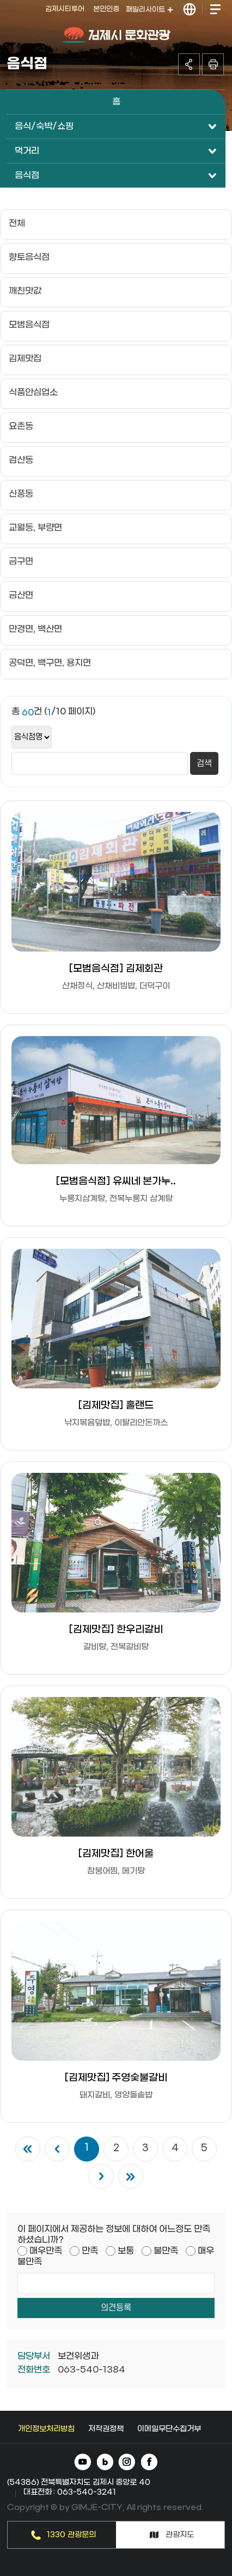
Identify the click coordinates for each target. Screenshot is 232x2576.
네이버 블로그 (105, 2462)
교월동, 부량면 (35, 527)
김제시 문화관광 (116, 35)
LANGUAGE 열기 (190, 9)
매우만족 (45, 2251)
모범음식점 (29, 325)
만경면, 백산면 (35, 629)
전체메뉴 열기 (215, 9)
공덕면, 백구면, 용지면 (50, 663)
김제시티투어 (64, 9)
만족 (90, 2251)
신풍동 (21, 494)
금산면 (21, 595)
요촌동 (21, 426)
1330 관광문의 (71, 2534)
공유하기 (189, 64)
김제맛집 (25, 358)
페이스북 (148, 2462)
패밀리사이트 (149, 9)
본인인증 (106, 9)
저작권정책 (106, 2429)
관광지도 (180, 2534)
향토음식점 (29, 257)
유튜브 (83, 2462)
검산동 (21, 460)
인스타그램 (127, 2462)
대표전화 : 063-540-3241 (69, 2492)
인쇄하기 (213, 64)
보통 (126, 2251)
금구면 (21, 561)
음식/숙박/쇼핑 (44, 126)
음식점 (27, 175)
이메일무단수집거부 (169, 2429)
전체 (17, 223)
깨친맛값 (25, 291)
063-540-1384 (91, 2369)
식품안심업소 (33, 392)
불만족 (166, 2251)
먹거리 (27, 151)
